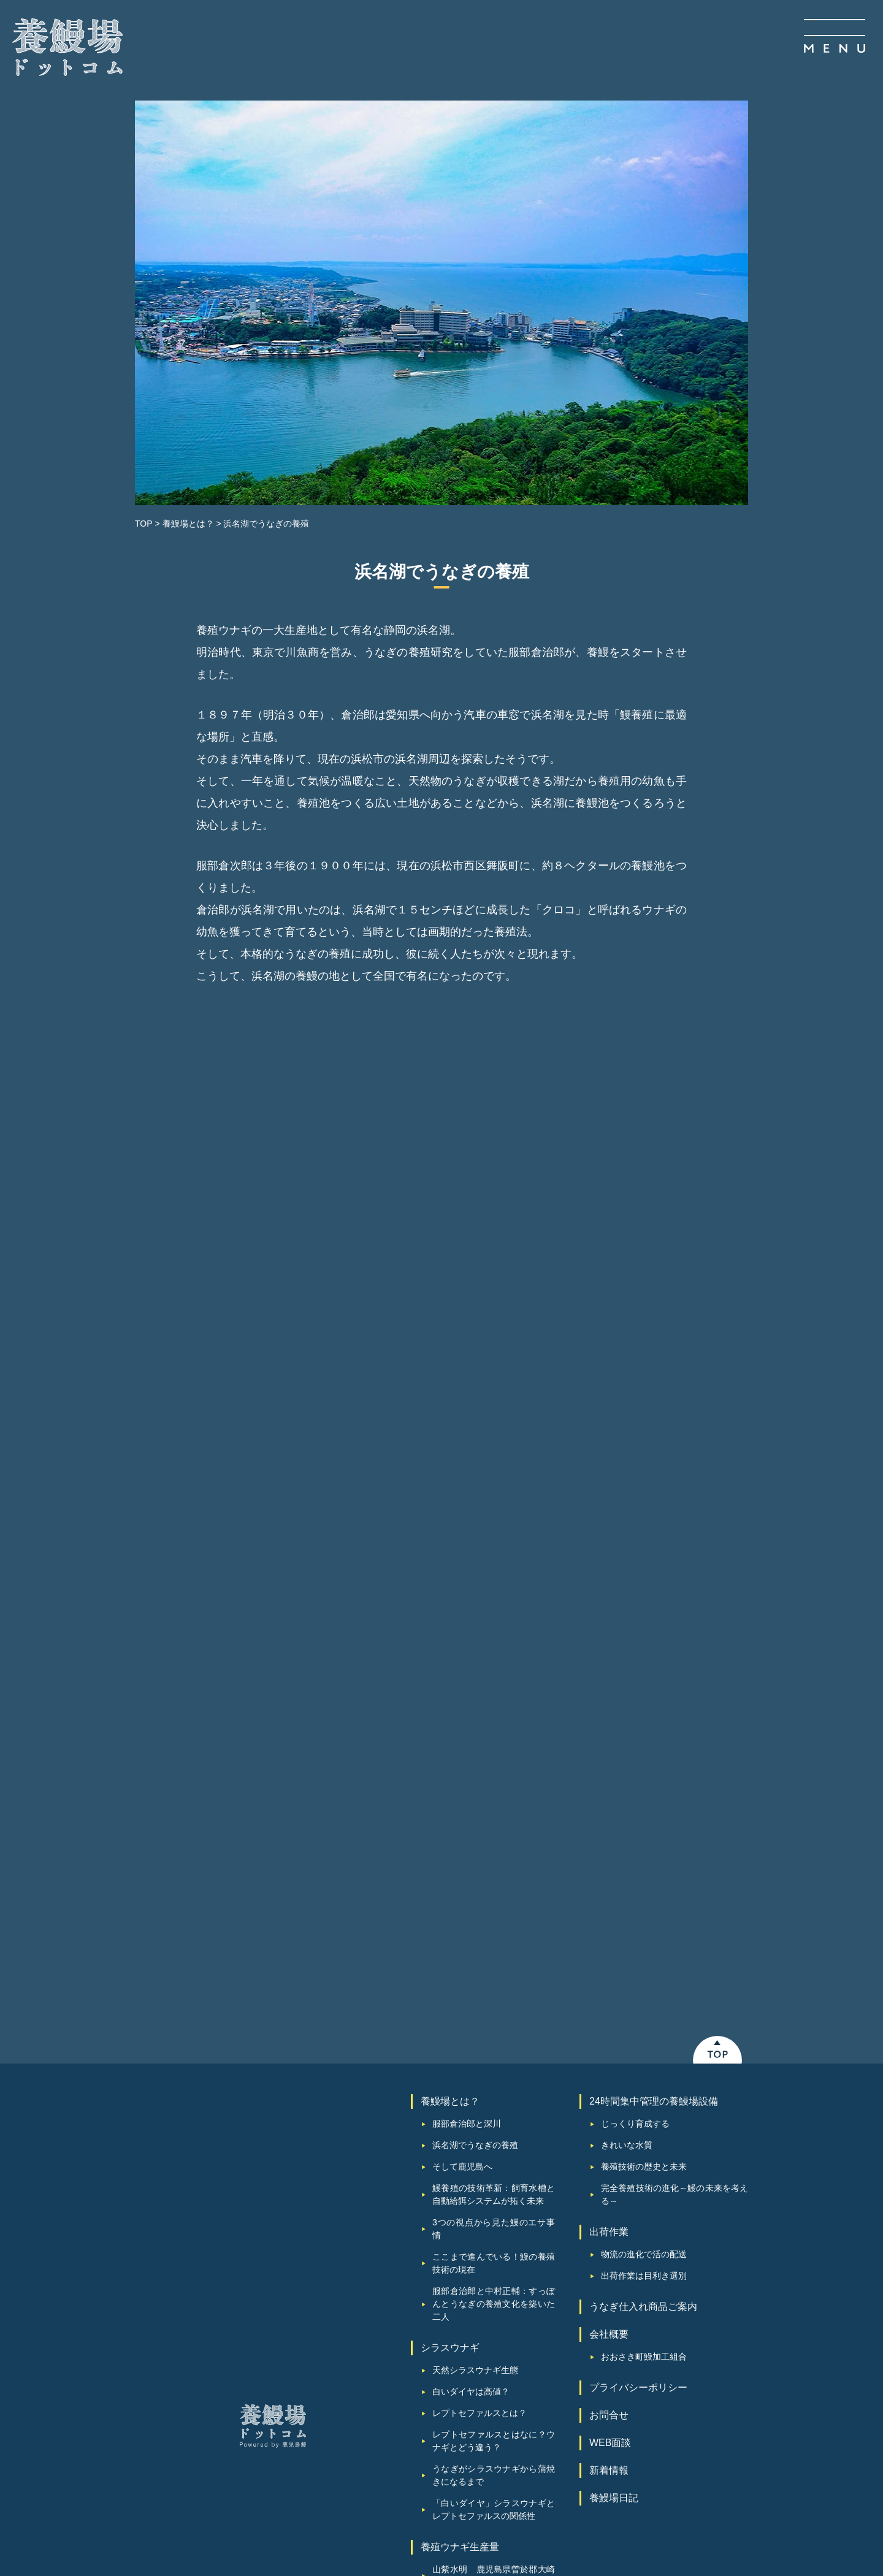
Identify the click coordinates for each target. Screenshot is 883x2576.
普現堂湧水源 (458, 2290)
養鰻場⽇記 (613, 2184)
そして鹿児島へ (462, 1853)
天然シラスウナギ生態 (475, 2056)
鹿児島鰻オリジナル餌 (475, 2354)
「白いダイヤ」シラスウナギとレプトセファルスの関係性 (493, 2195)
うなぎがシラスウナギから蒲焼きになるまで (493, 2161)
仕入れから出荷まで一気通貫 (488, 2311)
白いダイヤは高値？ (471, 2078)
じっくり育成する (635, 1810)
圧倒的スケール (462, 2333)
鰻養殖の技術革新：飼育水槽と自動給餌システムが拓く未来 (493, 1880)
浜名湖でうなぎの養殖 (475, 1831)
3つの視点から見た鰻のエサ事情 (493, 1914)
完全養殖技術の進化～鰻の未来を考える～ (674, 1880)
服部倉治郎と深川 (466, 1810)
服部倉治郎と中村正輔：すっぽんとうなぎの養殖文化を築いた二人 (493, 1990)
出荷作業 (609, 1918)
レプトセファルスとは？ (479, 2099)
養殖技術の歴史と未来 (644, 1853)
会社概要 (609, 2020)
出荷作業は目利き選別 (644, 1962)
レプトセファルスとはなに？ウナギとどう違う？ (493, 2127)
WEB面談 (610, 2129)
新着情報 (609, 2156)
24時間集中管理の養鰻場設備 (653, 1787)
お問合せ (609, 2101)
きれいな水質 (626, 1831)
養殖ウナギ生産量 (460, 2233)
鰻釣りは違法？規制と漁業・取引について (493, 2437)
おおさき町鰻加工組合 (644, 2043)
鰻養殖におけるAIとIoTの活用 (489, 2410)
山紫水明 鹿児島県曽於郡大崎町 (493, 2261)
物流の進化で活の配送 (644, 1940)
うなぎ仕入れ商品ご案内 (643, 1992)
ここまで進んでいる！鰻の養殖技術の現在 (493, 1949)
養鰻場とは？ (450, 1787)
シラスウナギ (450, 2034)
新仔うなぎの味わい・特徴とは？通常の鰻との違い (493, 2382)
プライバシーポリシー (638, 2073)
